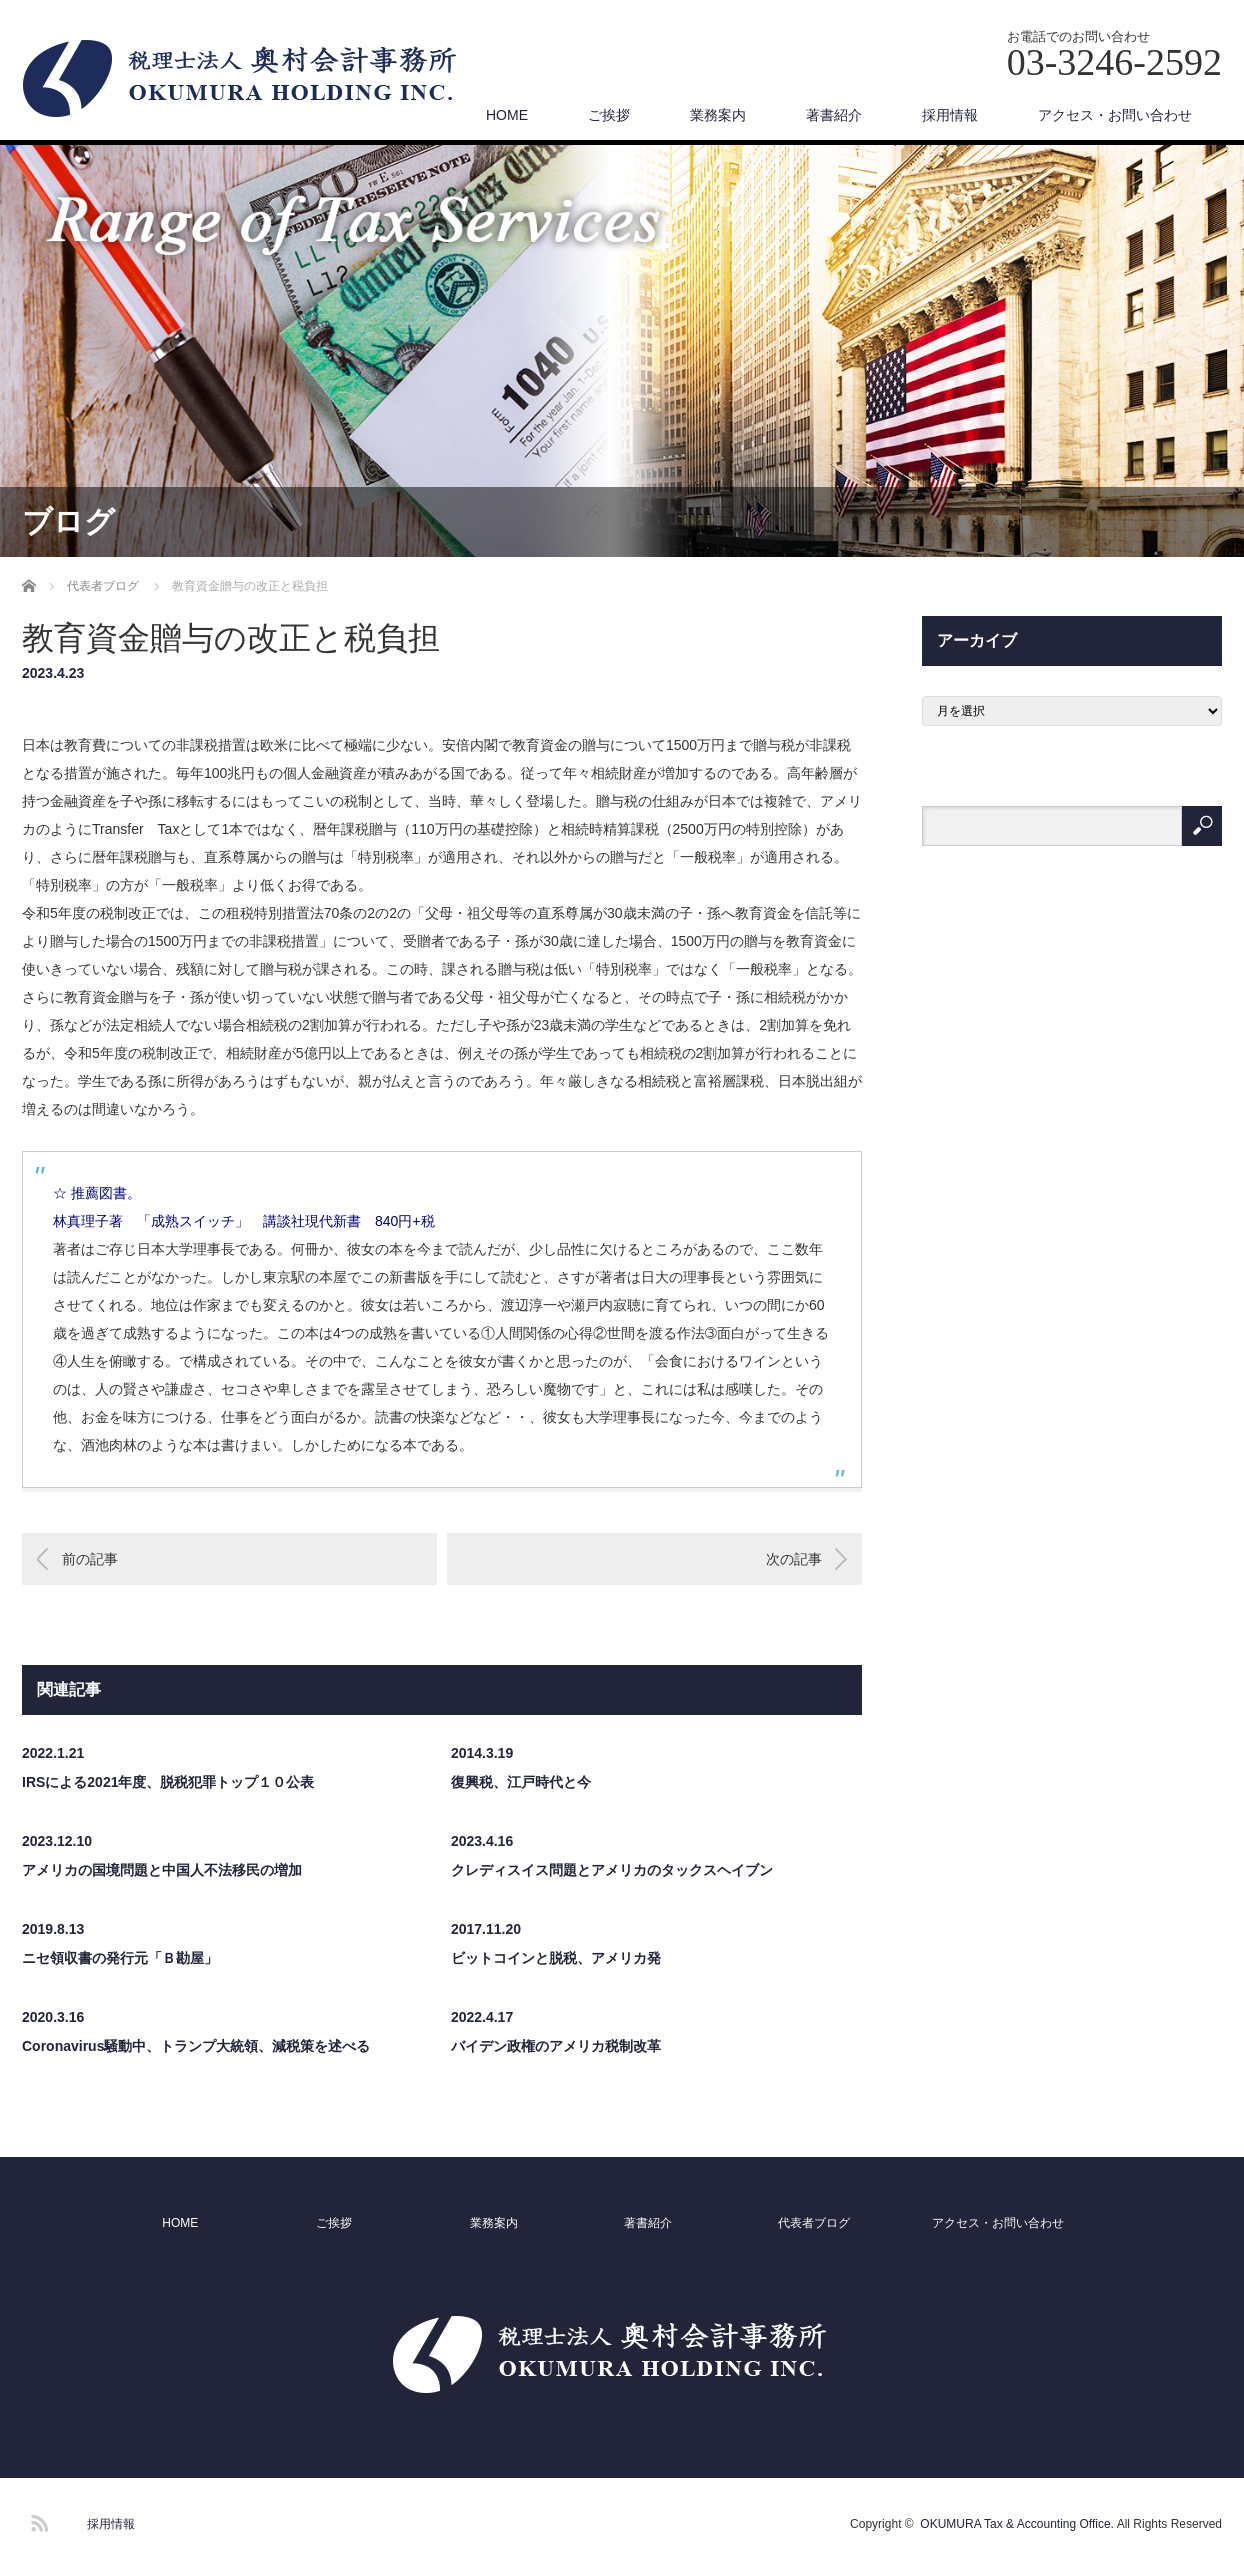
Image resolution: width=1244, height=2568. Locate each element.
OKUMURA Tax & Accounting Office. (1017, 2524)
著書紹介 (834, 115)
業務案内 (718, 115)
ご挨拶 (609, 115)
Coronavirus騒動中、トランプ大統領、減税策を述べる (196, 2046)
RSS (37, 2520)
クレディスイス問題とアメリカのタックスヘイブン (612, 1870)
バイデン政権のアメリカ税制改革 (556, 2046)
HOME (507, 115)
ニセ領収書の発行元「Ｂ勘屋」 (120, 1958)
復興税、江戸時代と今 (521, 1782)
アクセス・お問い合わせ (1115, 115)
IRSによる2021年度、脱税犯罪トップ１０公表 (168, 1782)
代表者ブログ (814, 2223)
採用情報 (950, 115)
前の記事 (90, 1559)
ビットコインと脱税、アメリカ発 (556, 1958)
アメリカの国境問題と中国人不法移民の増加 (162, 1870)
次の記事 (794, 1559)
